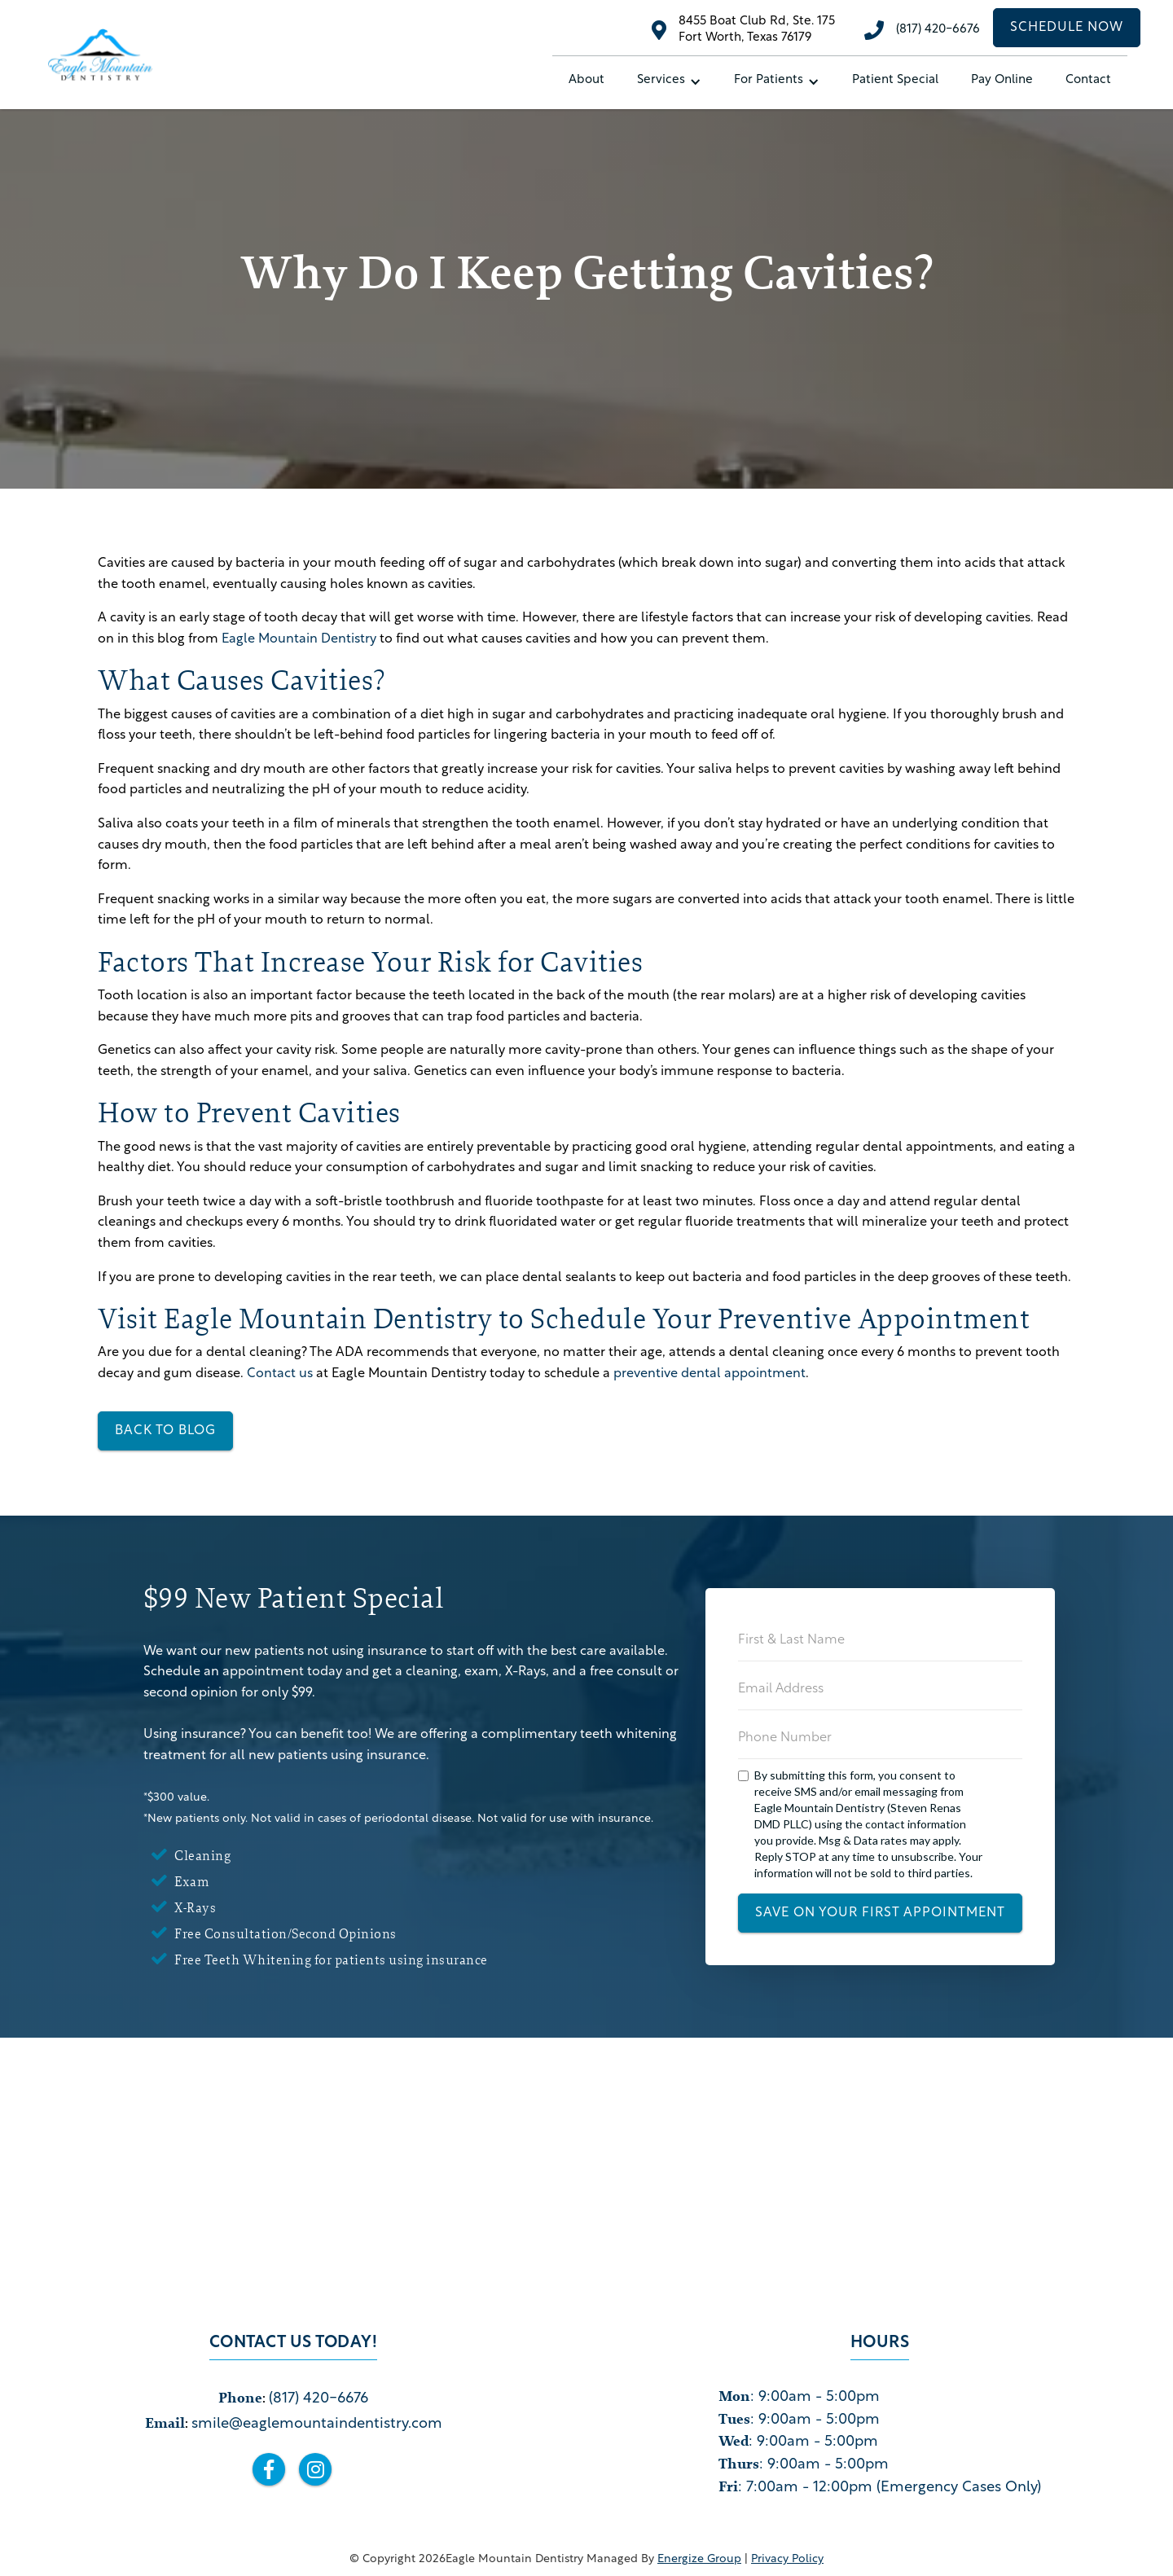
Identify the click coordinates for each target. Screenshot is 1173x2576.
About (586, 80)
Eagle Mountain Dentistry (299, 639)
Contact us (280, 1373)
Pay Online (1002, 80)
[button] (669, 80)
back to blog (165, 1430)
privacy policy (787, 2559)
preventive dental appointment (709, 1373)
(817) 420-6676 (938, 30)
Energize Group (699, 2559)
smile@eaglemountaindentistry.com (316, 2424)
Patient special (895, 80)
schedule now (1066, 27)
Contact (1088, 80)
